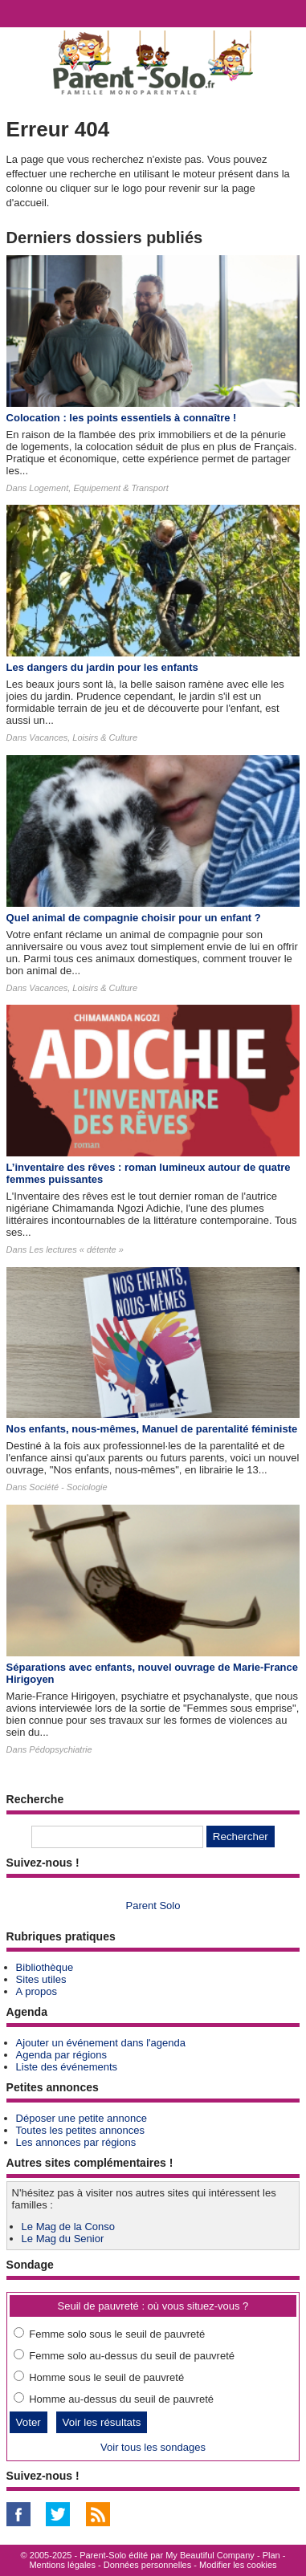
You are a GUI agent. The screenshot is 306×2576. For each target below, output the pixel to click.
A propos (36, 1991)
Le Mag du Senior (63, 2239)
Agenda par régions (61, 2055)
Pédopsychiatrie (60, 1749)
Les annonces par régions (76, 2142)
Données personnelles (147, 2565)
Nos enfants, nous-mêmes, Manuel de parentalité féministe (152, 1429)
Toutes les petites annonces (80, 2130)
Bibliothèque (45, 1967)
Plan (271, 2555)
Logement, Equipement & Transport (98, 488)
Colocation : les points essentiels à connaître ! (121, 418)
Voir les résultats (102, 2422)
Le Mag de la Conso (68, 2226)
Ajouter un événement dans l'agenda (101, 2043)
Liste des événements (66, 2067)
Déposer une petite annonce (81, 2118)
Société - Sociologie (68, 1487)
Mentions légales (62, 2565)
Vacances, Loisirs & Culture (83, 737)
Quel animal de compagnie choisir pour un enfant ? (133, 918)
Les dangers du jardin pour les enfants (102, 667)
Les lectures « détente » (76, 1249)
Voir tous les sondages (153, 2447)
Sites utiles (41, 1979)
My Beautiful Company (210, 2555)
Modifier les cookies (238, 2565)
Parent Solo (153, 1905)
